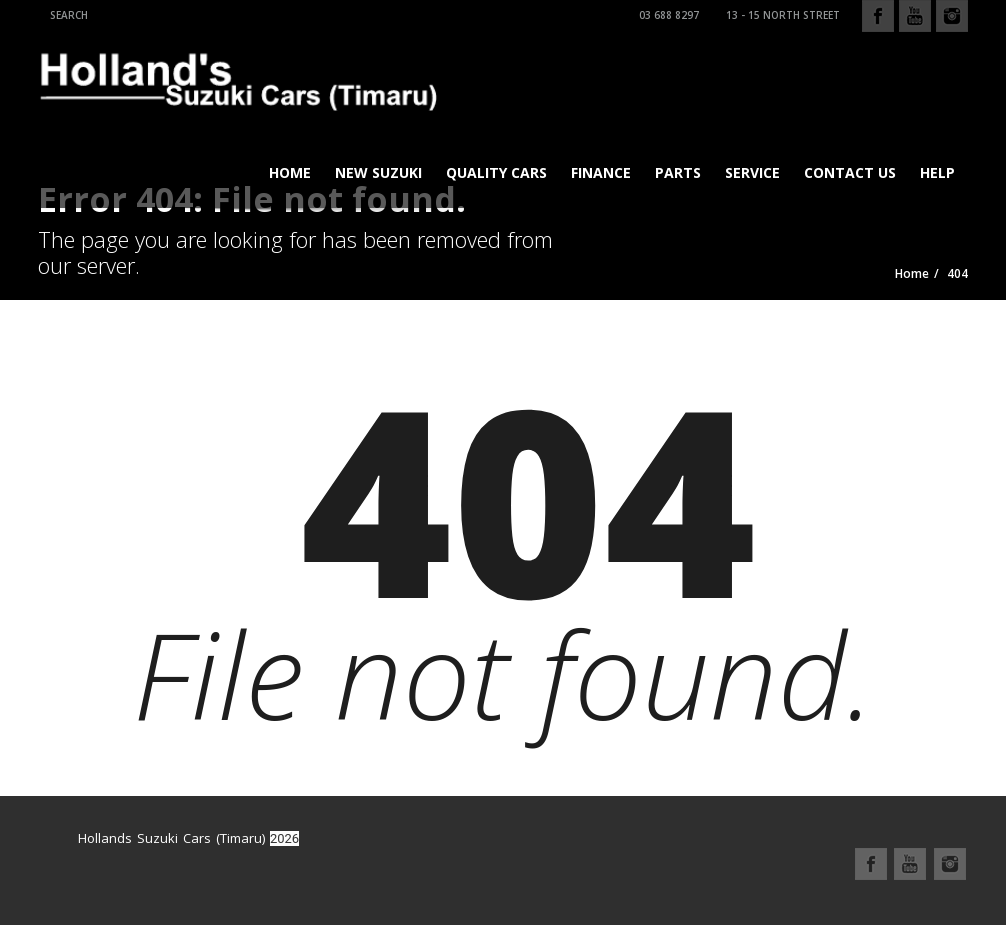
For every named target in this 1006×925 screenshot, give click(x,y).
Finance (601, 172)
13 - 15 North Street (780, 15)
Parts (678, 172)
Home (290, 172)
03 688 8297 (666, 15)
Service (752, 172)
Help (937, 172)
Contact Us (850, 172)
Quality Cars (496, 172)
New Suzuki (378, 172)
